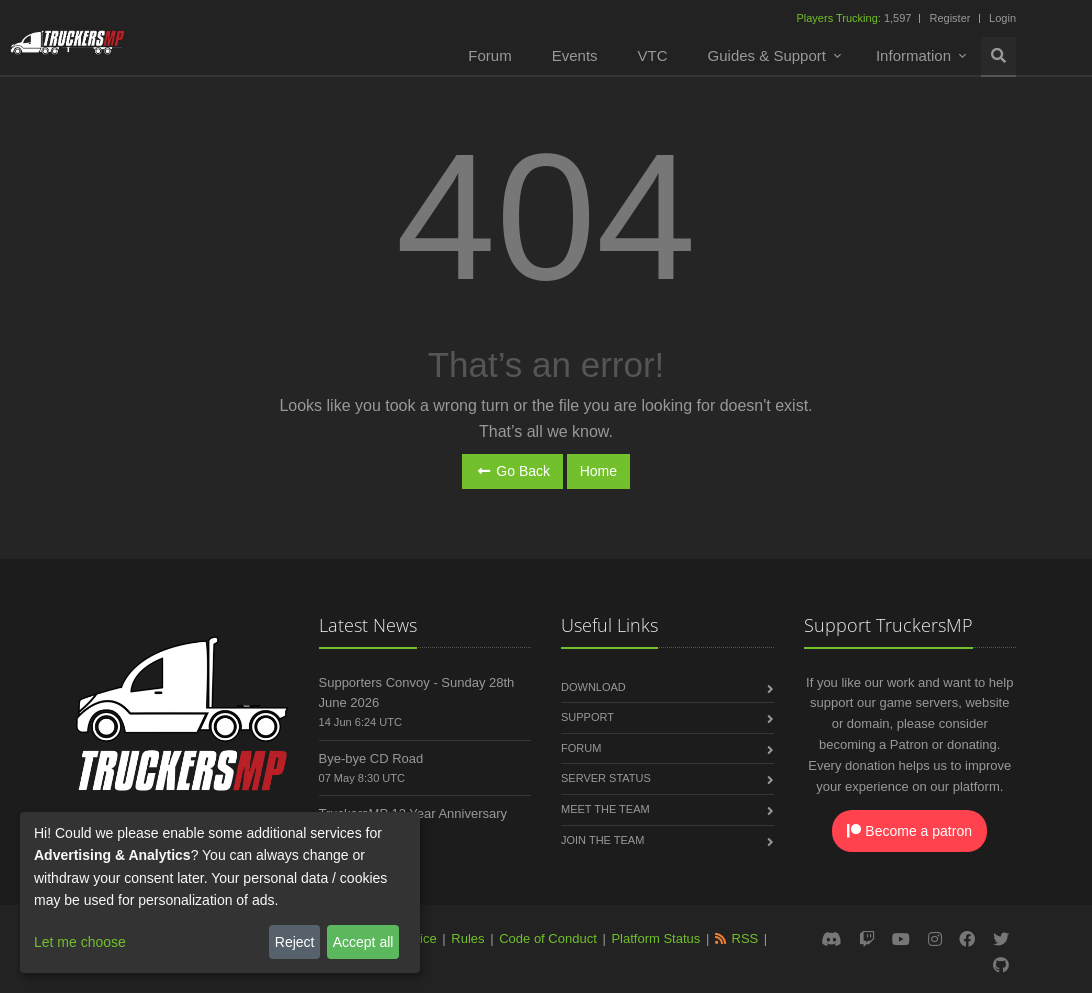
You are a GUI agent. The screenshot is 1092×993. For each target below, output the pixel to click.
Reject (295, 942)
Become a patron (909, 831)
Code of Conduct (548, 938)
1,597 (855, 18)
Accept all (363, 942)
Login (1002, 18)
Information (913, 55)
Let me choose (80, 942)
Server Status (606, 778)
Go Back (512, 471)
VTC (653, 55)
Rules (467, 938)
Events (575, 55)
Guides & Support (767, 55)
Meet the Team (605, 809)
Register (949, 18)
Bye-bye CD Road (371, 758)
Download (593, 687)
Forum (489, 55)
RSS (745, 938)
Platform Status (655, 938)
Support (587, 717)
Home (598, 471)
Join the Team (602, 840)
